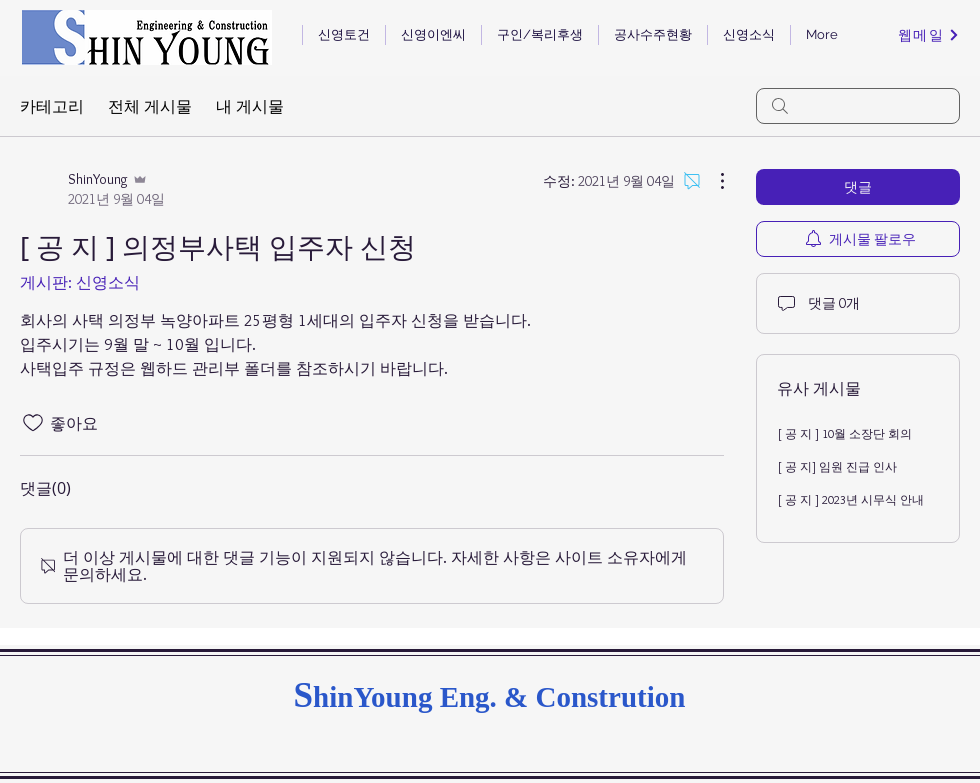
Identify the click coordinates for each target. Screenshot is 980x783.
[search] (858, 106)
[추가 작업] (712, 181)
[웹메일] (929, 35)
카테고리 (52, 106)
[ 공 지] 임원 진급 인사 (837, 466)
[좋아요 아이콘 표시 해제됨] (33, 423)
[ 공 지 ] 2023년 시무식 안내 (850, 499)
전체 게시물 (150, 106)
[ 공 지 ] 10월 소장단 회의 (844, 433)
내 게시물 (250, 106)
